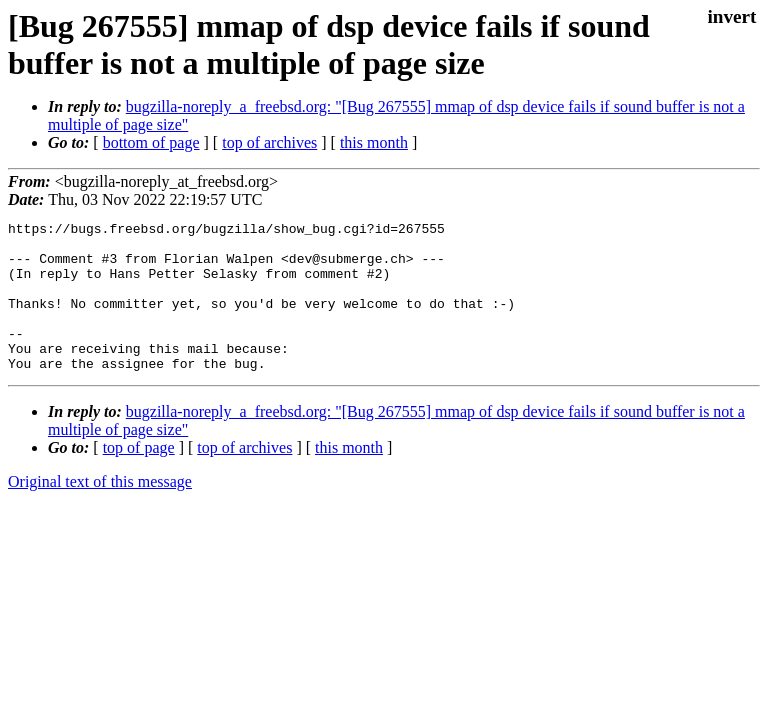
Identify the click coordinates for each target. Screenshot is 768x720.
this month (374, 142)
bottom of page (151, 142)
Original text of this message (100, 511)
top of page (139, 477)
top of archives (269, 142)
